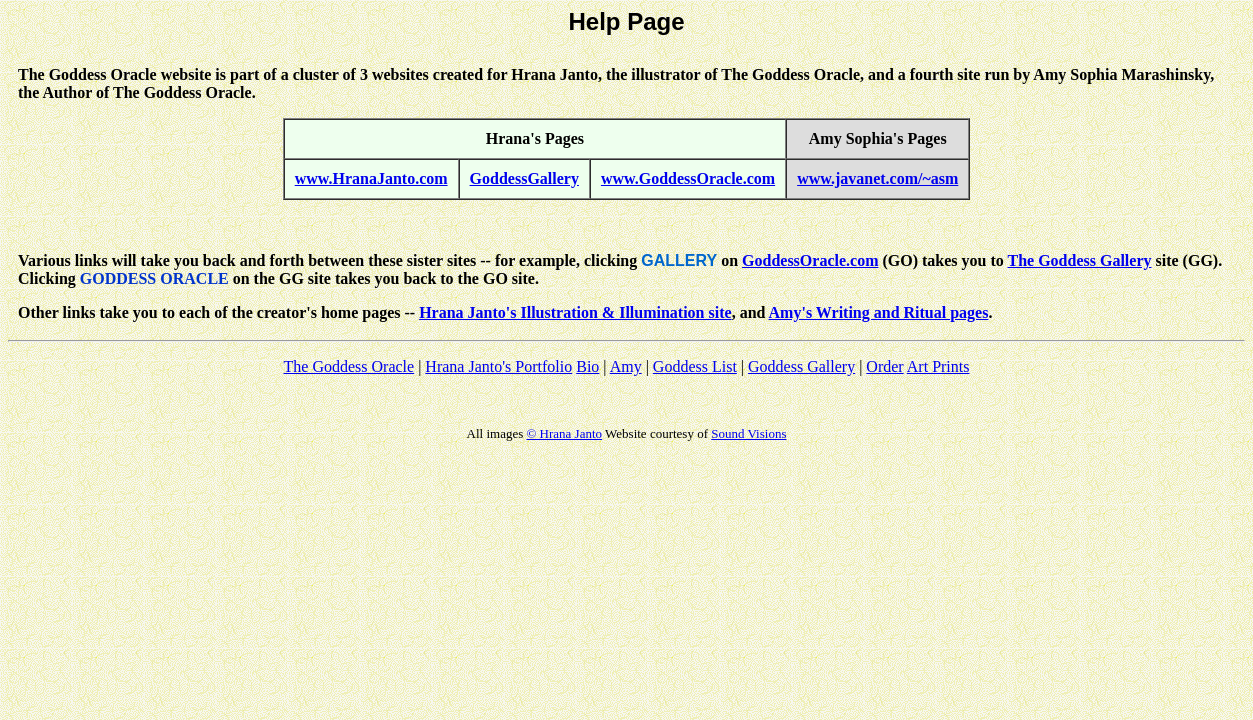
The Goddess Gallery (1080, 260)
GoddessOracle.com (810, 260)
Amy (626, 366)
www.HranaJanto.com (371, 178)
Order (884, 366)
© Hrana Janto (564, 433)
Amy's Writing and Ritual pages (879, 312)
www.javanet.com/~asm (877, 178)
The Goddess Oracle (349, 366)
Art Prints (938, 366)
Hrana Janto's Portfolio (498, 366)
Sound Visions (748, 433)
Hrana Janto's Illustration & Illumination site (575, 312)
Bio (587, 366)
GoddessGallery (524, 178)
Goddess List (695, 366)
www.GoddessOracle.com (688, 178)
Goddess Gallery (801, 366)
